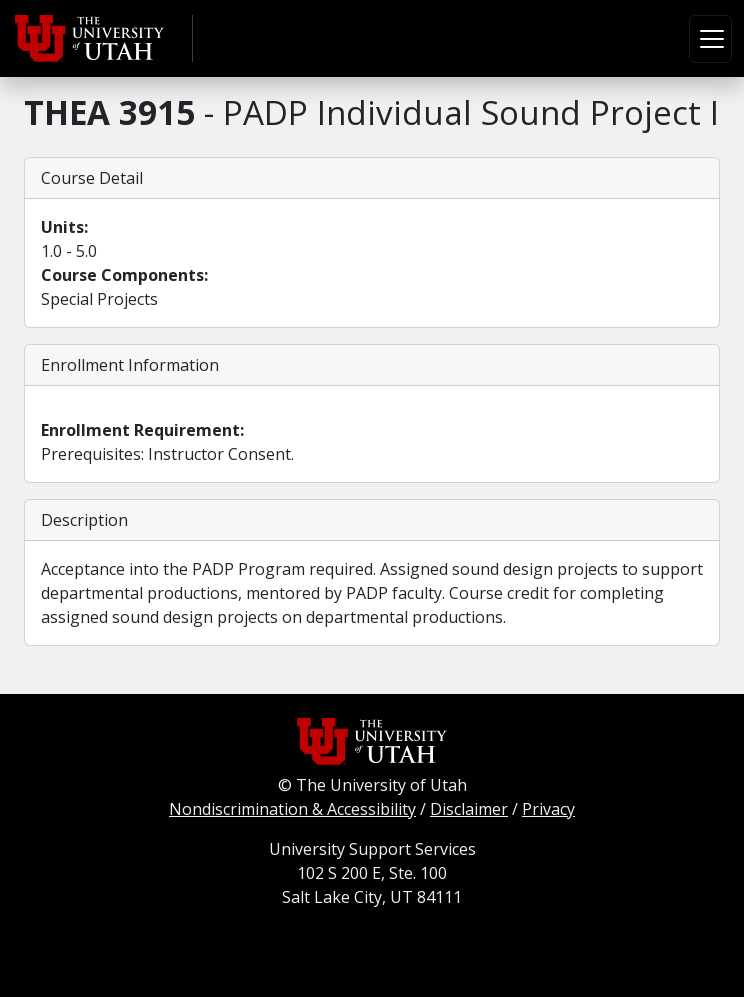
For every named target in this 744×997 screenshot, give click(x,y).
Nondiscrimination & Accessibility (292, 809)
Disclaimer (469, 809)
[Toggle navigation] (710, 39)
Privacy (548, 809)
